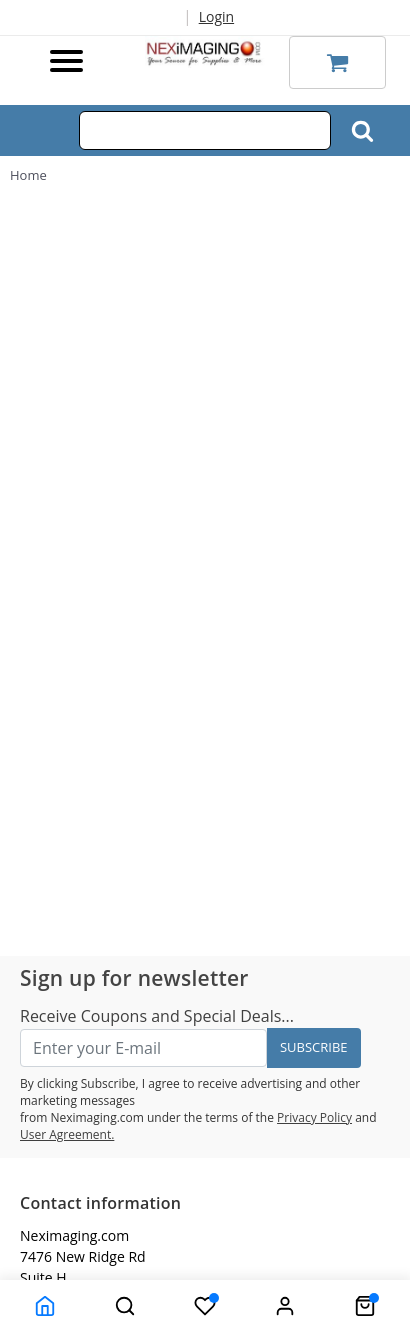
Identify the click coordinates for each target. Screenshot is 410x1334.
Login (216, 16)
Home (28, 175)
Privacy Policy (314, 1117)
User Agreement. (67, 1134)
